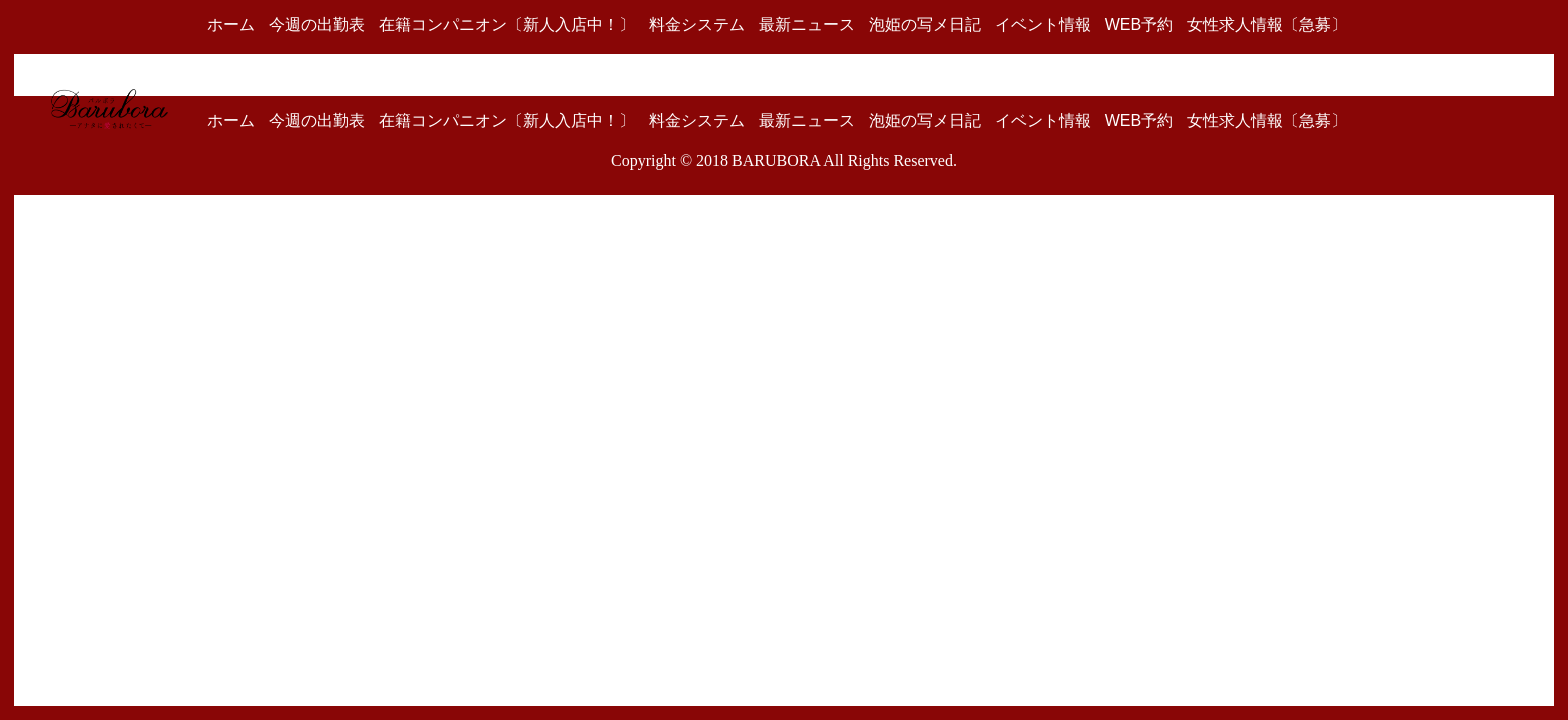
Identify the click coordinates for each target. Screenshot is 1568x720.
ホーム (231, 24)
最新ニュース (807, 24)
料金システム (697, 24)
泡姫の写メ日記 (925, 24)
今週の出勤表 (317, 24)
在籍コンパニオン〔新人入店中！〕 (507, 24)
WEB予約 (1139, 24)
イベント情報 (1043, 24)
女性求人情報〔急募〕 (1267, 24)
